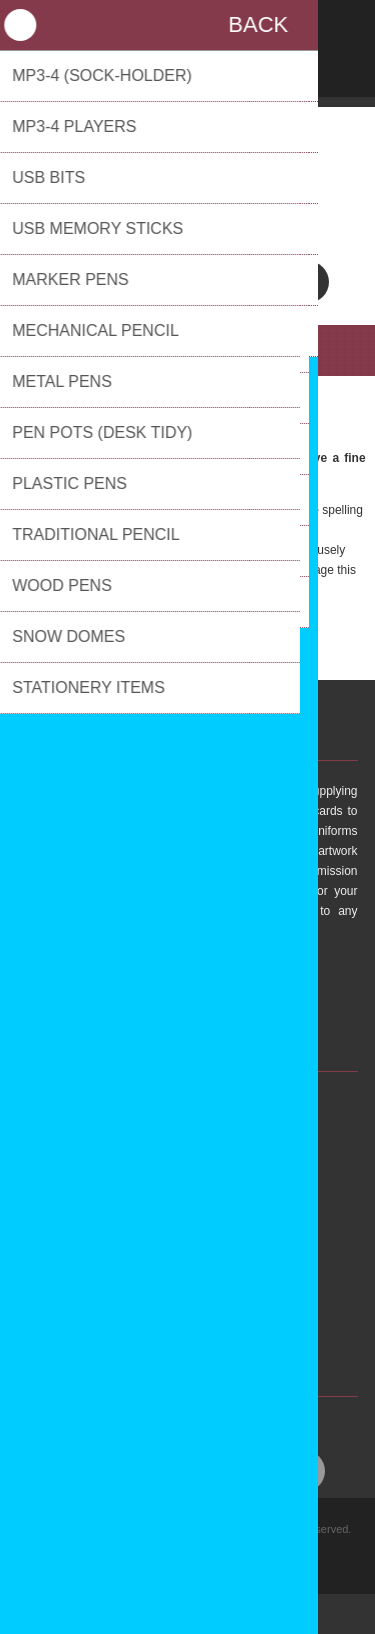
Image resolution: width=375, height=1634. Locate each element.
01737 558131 (188, 231)
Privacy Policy (144, 1286)
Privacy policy (190, 1541)
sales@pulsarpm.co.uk (188, 211)
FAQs (122, 1236)
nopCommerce (218, 1563)
